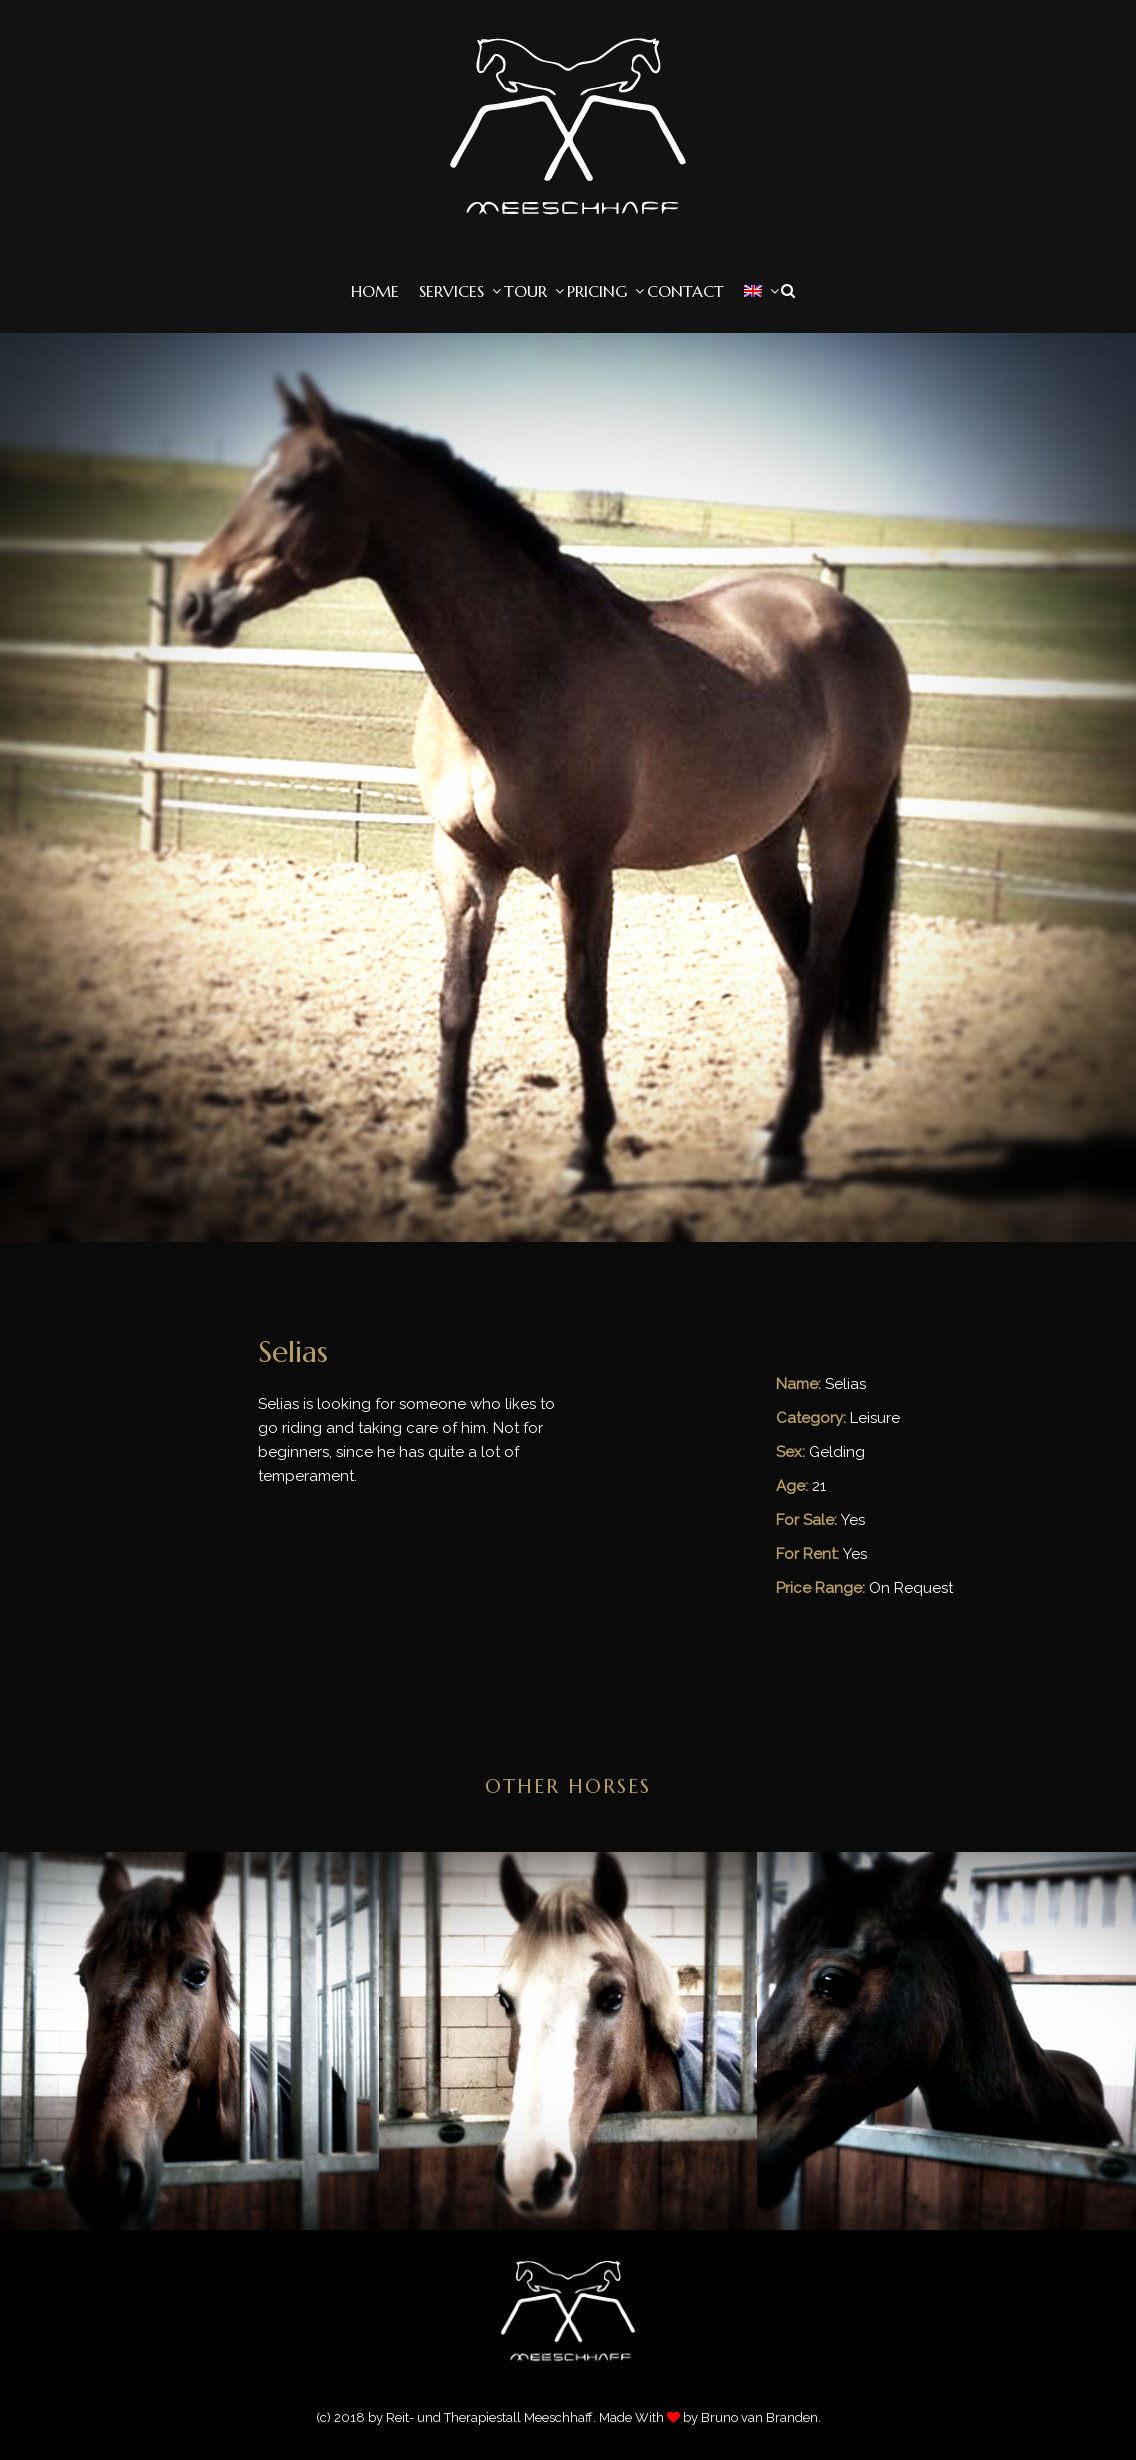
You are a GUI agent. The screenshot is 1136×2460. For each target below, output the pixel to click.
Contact (685, 291)
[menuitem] (753, 291)
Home (375, 291)
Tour (525, 291)
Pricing (597, 291)
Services (451, 291)
